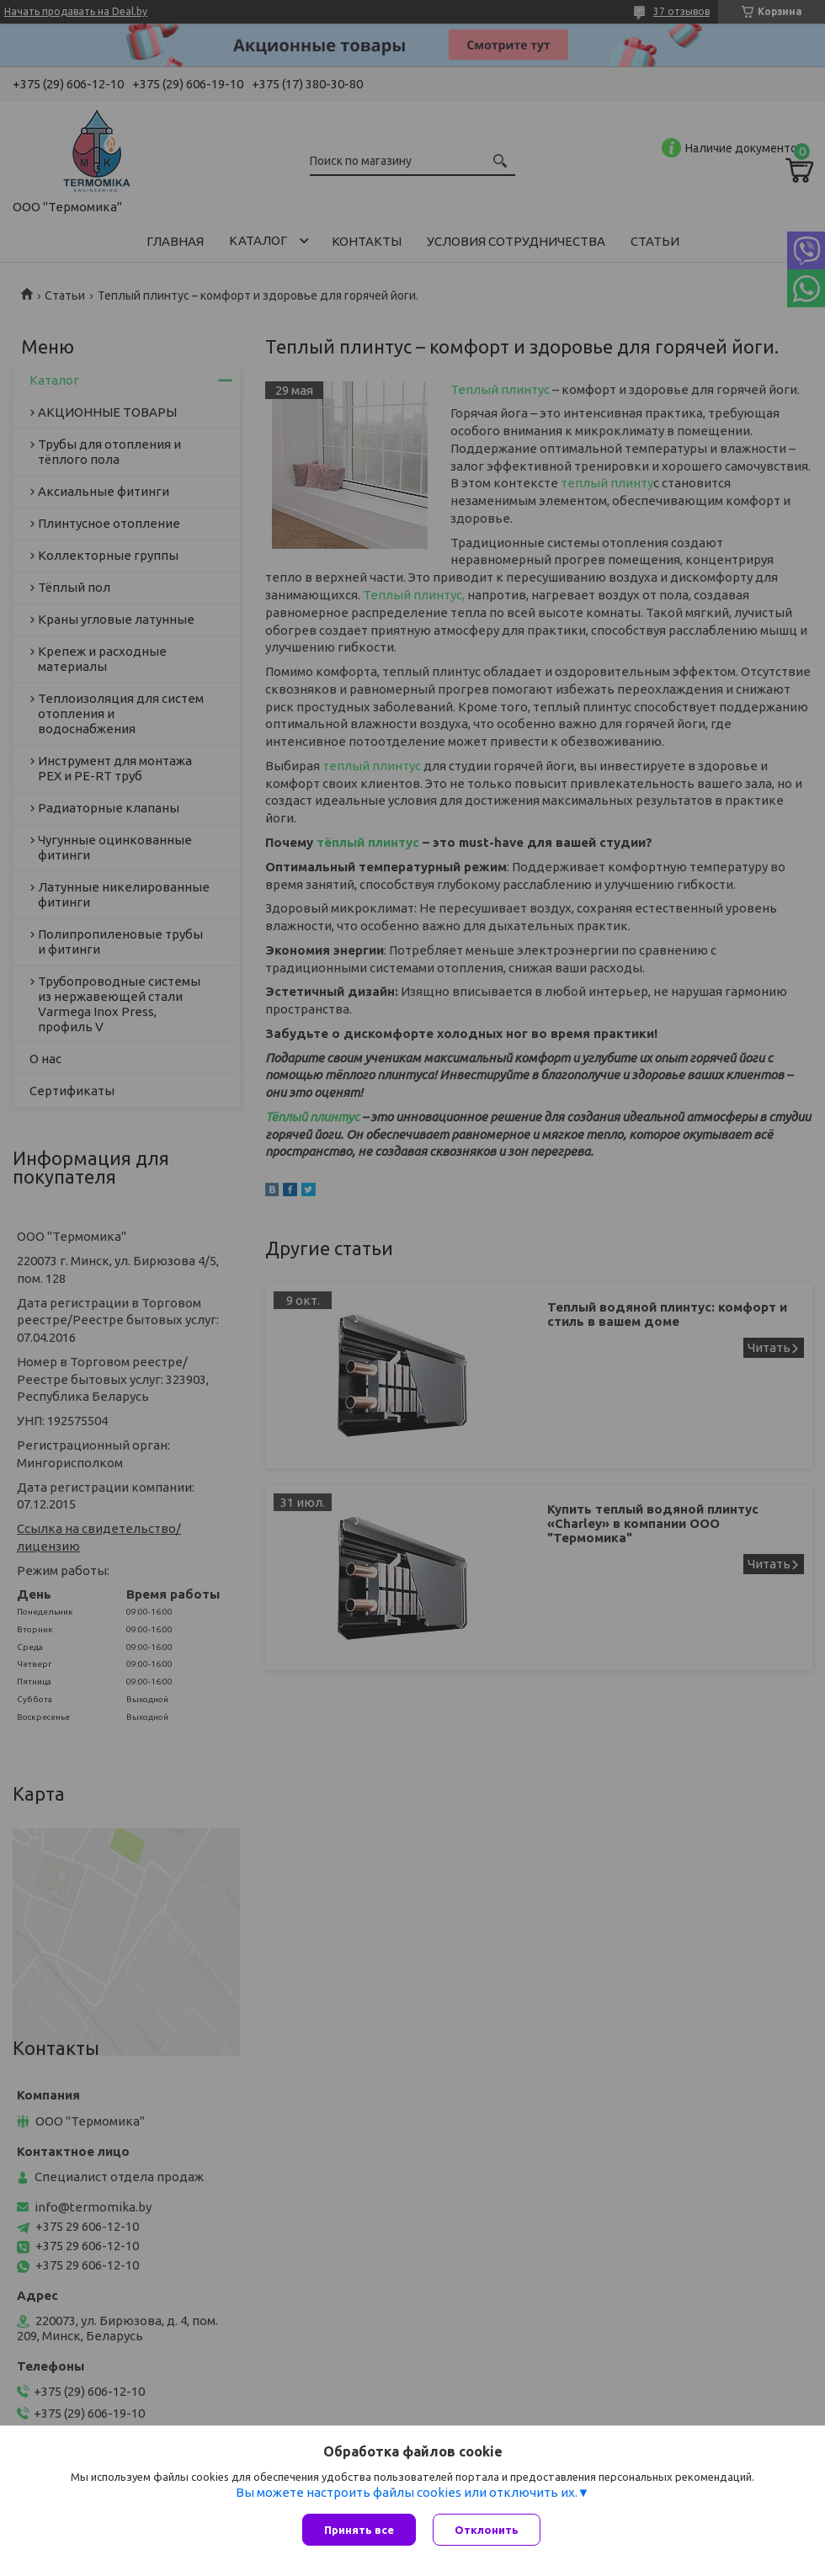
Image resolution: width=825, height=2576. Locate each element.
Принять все (359, 2530)
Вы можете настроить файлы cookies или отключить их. (407, 2492)
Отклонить (487, 2530)
